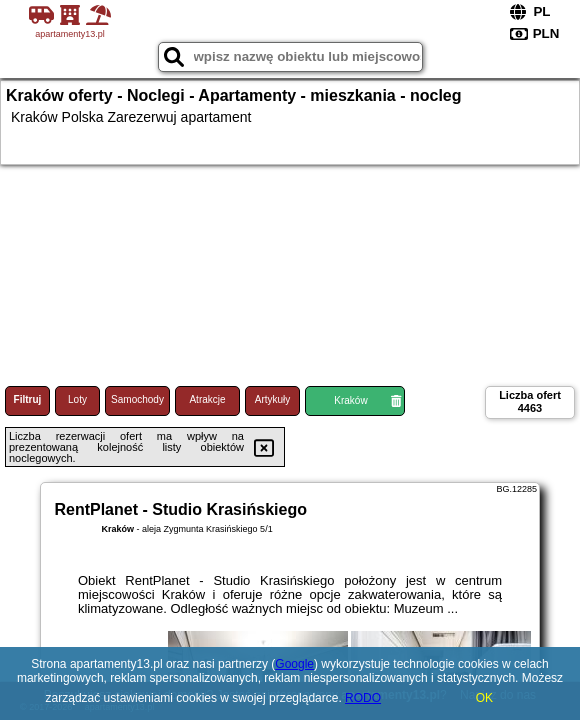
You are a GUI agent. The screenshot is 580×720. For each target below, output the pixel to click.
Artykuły (273, 399)
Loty (77, 399)
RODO (363, 698)
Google (294, 664)
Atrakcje (207, 399)
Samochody (137, 399)
